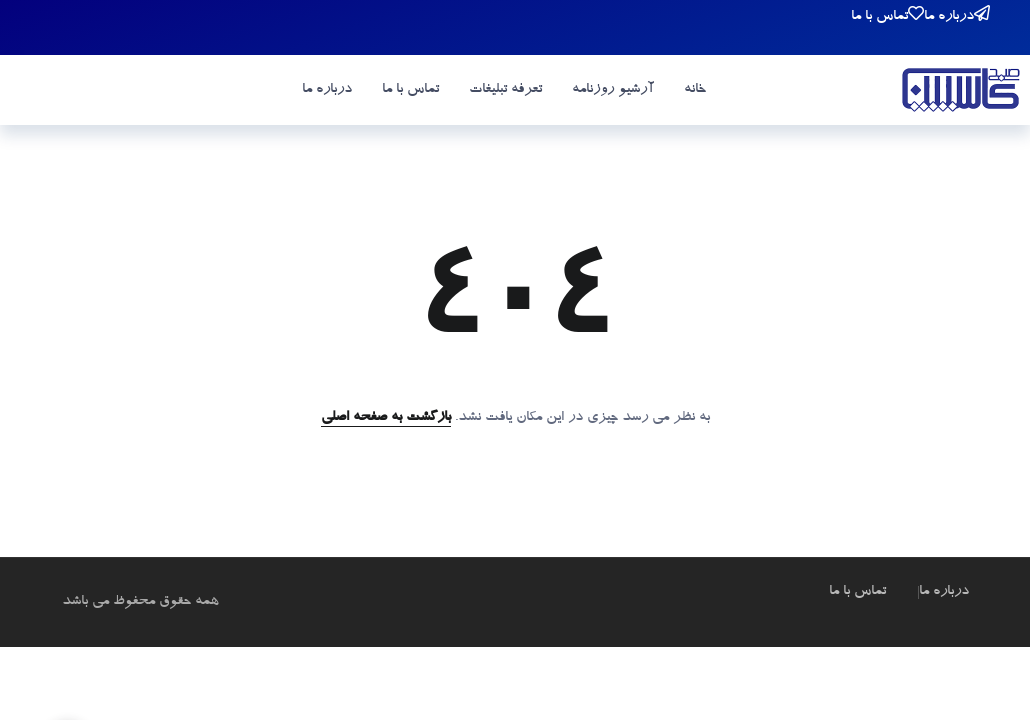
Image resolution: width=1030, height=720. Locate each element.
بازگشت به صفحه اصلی (386, 418)
